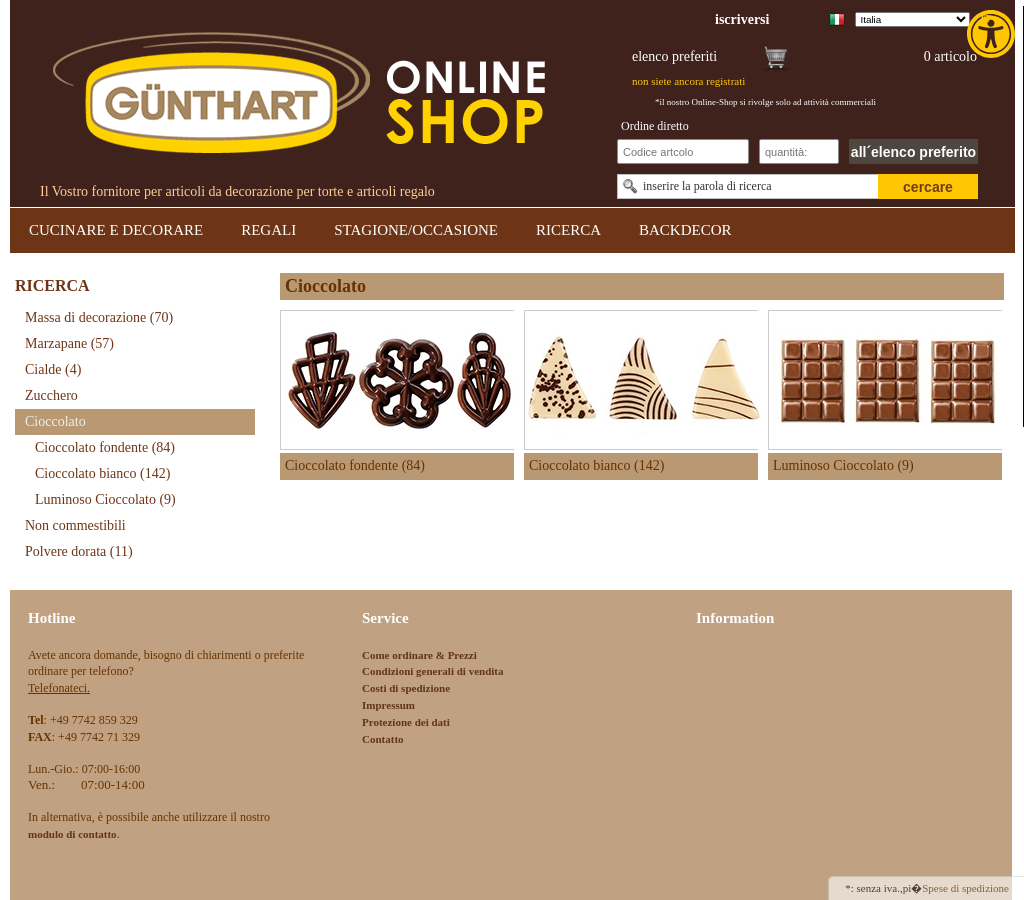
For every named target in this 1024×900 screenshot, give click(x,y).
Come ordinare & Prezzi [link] (419, 655)
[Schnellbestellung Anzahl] (799, 151)
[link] (993, 34)
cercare (928, 187)
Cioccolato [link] (55, 421)
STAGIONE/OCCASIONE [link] (416, 230)
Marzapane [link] (69, 343)
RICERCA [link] (568, 230)
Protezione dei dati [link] (406, 722)
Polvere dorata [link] (79, 551)
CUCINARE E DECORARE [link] (116, 230)
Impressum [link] (388, 705)
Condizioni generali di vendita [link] (433, 671)
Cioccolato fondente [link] (105, 447)
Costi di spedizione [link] (406, 688)
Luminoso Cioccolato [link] (105, 499)
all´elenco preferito (913, 152)
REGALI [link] (268, 230)
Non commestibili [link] (75, 525)
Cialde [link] (53, 369)
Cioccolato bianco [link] (102, 473)
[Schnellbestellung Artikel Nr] (683, 151)
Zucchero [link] (51, 395)
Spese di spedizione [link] (965, 888)
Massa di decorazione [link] (99, 317)
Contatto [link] (383, 739)
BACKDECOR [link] (685, 230)
